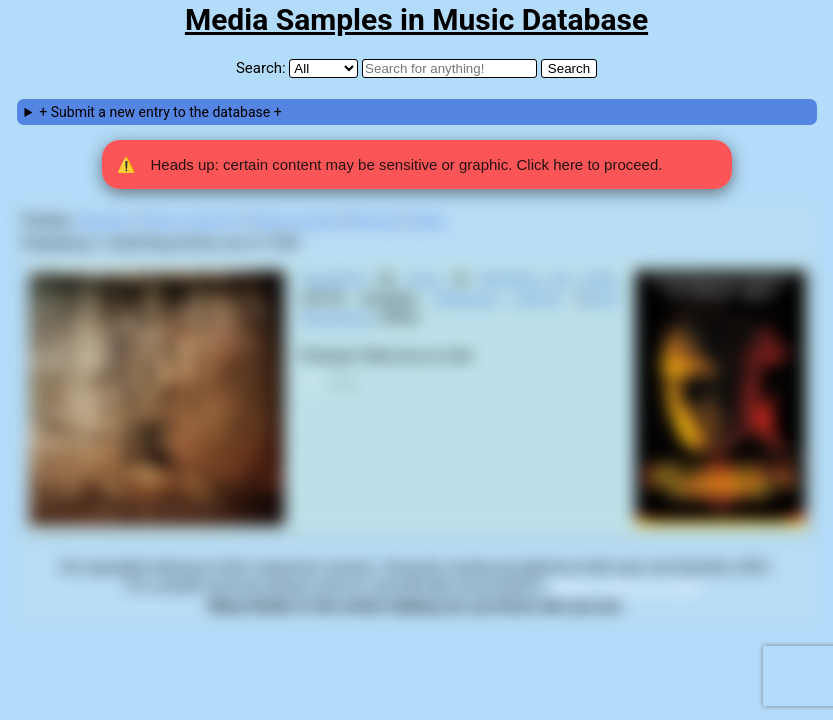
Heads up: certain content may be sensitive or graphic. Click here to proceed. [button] (390, 165)
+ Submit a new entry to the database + (160, 112)
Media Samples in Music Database (416, 19)
